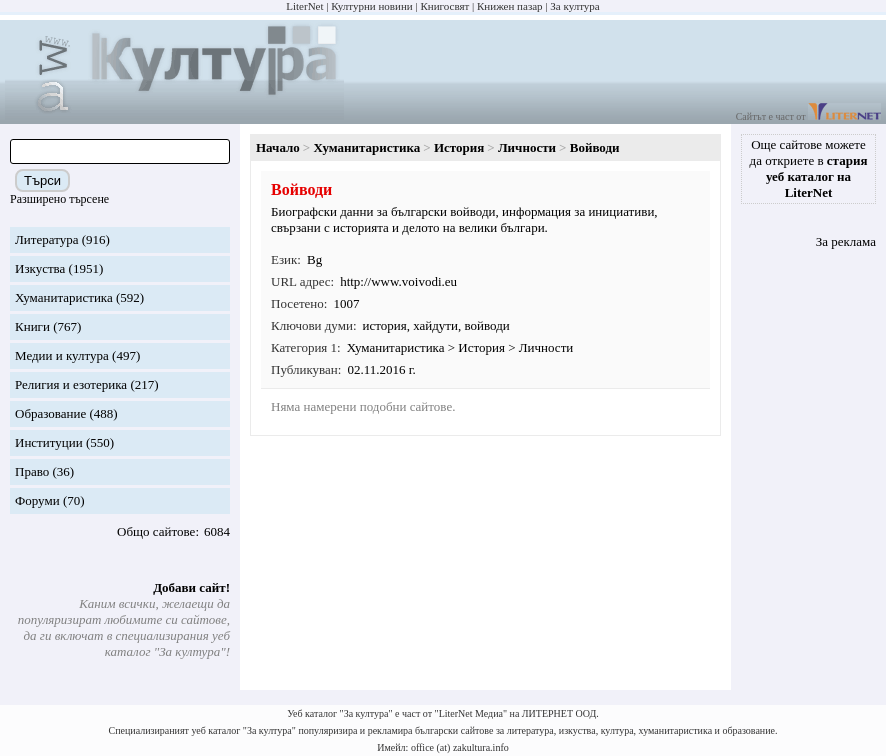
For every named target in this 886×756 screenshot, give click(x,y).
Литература (46, 239)
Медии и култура (62, 355)
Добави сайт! (191, 587)
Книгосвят (444, 6)
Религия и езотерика (71, 384)
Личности (527, 147)
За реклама (846, 241)
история (385, 325)
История (459, 147)
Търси (42, 180)
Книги (32, 326)
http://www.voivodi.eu (398, 281)
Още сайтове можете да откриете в (809, 168)
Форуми (37, 500)
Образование (50, 413)
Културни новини (371, 6)
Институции (49, 442)
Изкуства (40, 268)
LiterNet (304, 6)
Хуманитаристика (64, 297)
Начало (278, 147)
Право (32, 471)
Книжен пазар (510, 6)
